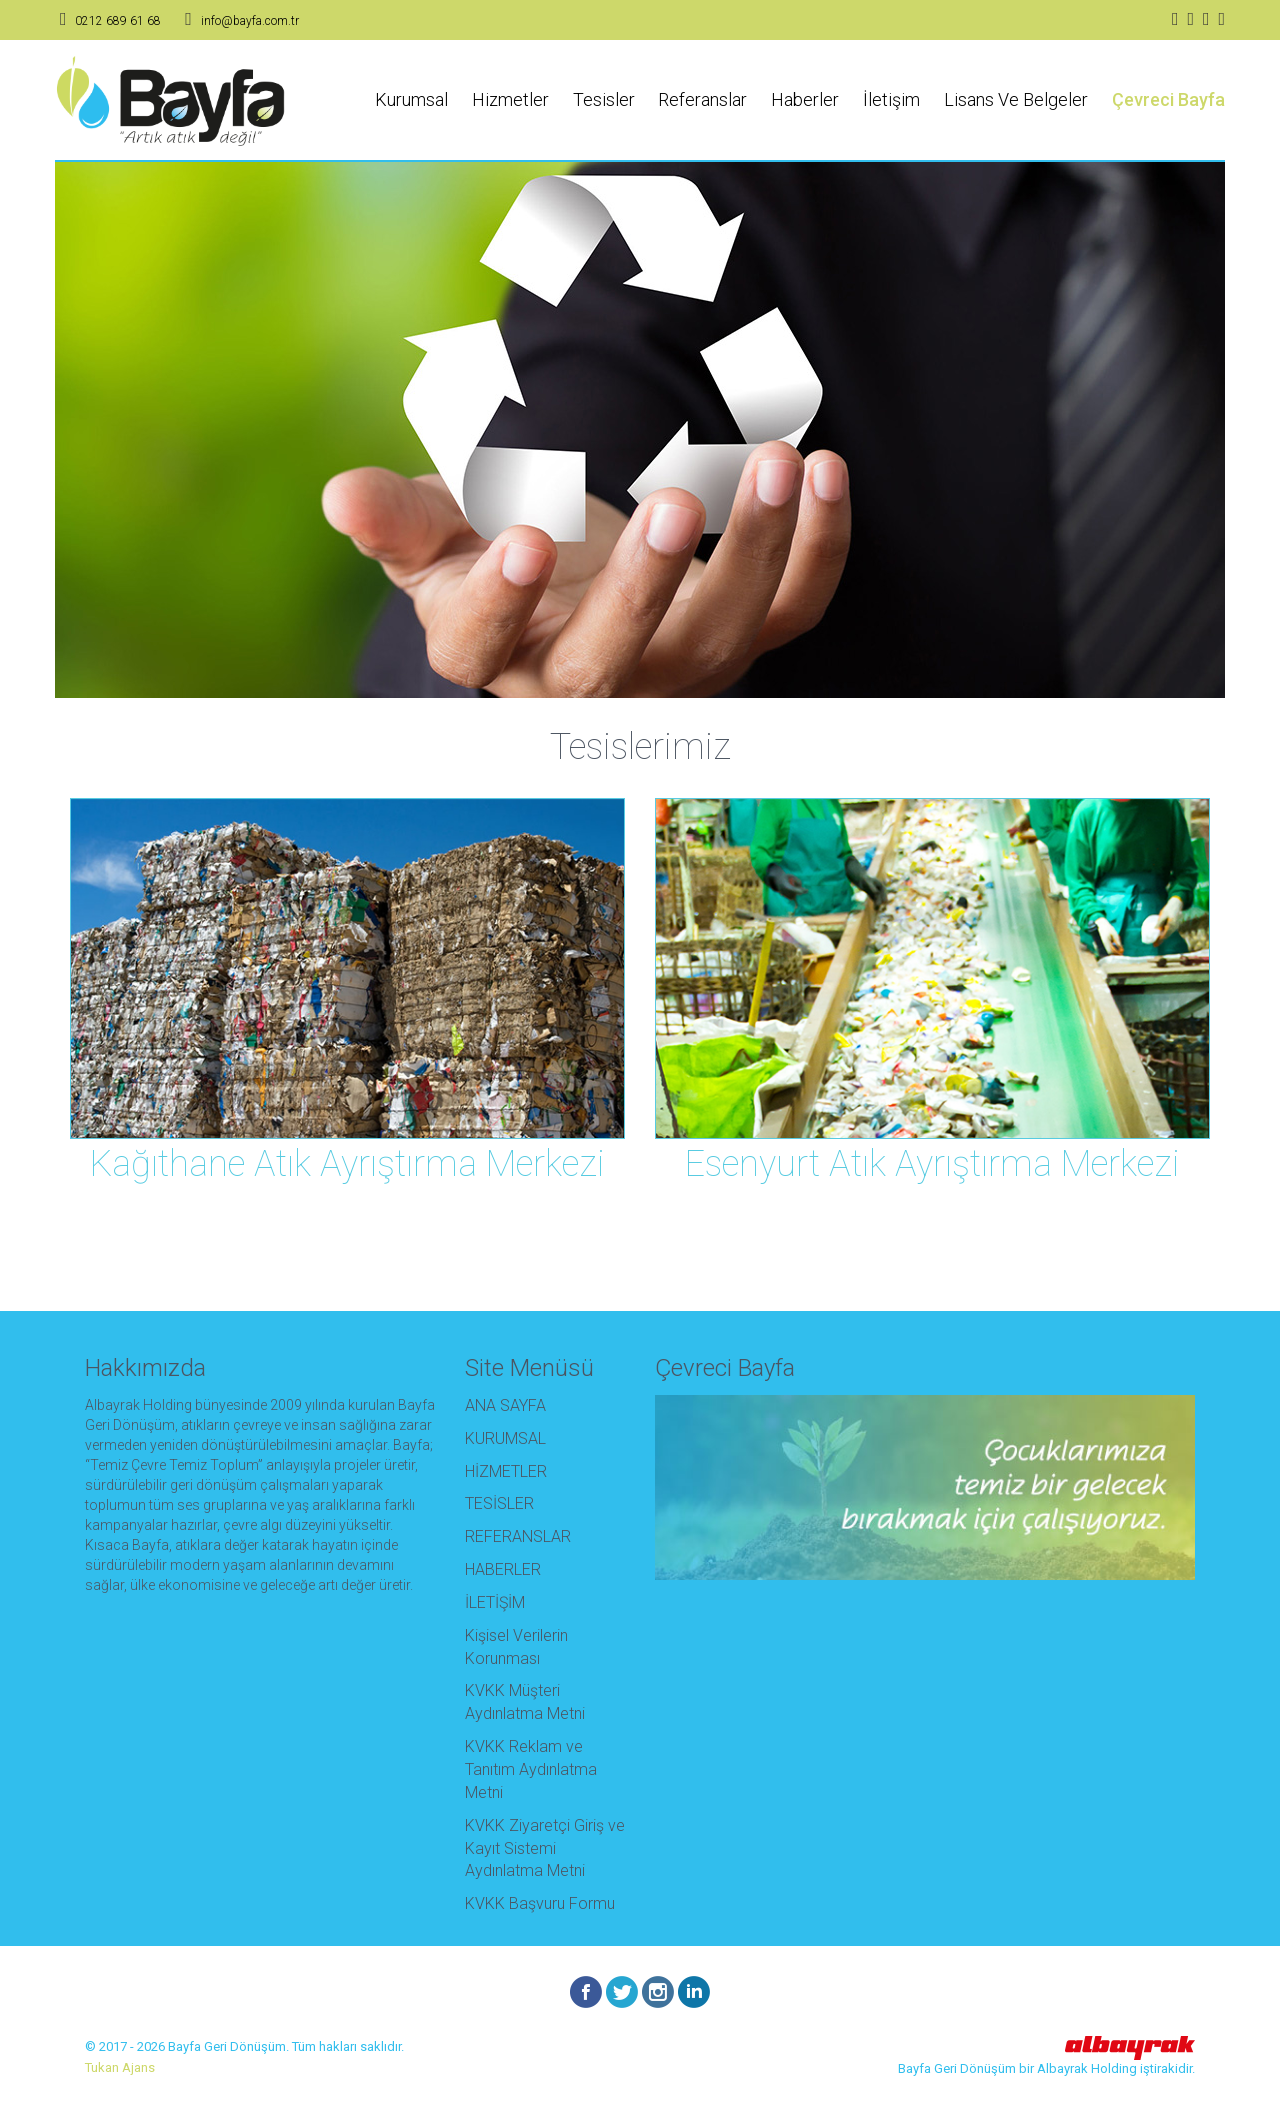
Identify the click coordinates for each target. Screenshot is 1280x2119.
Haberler (805, 99)
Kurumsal (411, 99)
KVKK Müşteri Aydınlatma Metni (525, 1702)
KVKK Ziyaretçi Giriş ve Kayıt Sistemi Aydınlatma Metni (545, 1848)
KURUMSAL (505, 1438)
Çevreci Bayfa (1168, 99)
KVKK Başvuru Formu (540, 1903)
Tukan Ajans (120, 2067)
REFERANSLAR (518, 1536)
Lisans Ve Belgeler (1016, 99)
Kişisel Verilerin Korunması (516, 1647)
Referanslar (702, 99)
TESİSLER (499, 1503)
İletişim (891, 99)
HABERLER (503, 1569)
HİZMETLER (506, 1471)
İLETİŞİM (495, 1602)
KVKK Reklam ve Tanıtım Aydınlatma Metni (531, 1769)
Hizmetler (510, 99)
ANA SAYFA (505, 1405)
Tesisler (604, 99)
